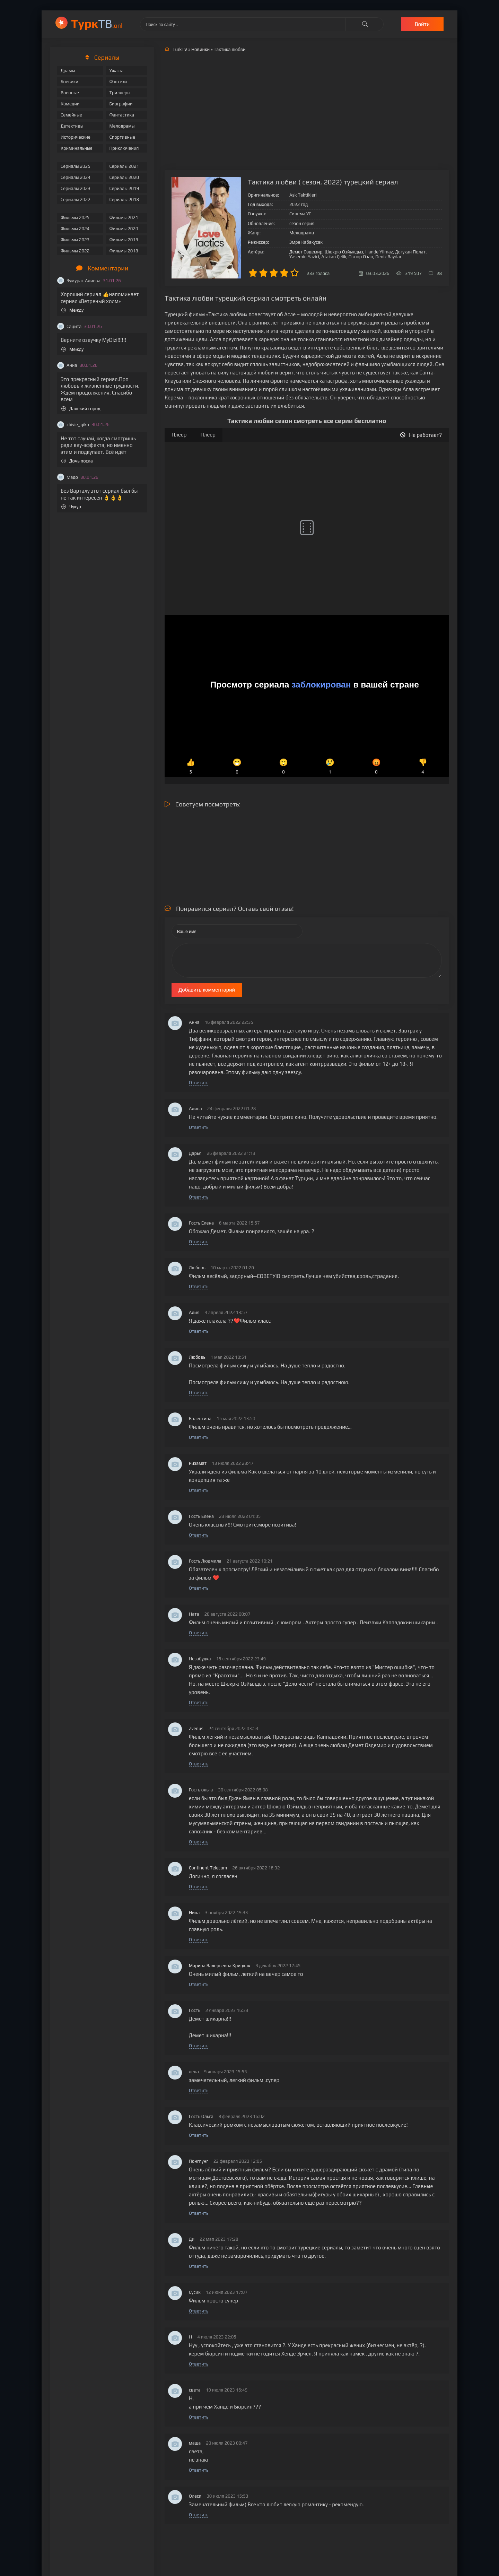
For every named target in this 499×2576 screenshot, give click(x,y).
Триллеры (119, 92)
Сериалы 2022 (75, 199)
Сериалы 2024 (75, 177)
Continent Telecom (208, 1867)
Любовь (197, 1357)
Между (72, 310)
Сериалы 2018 (124, 199)
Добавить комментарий (206, 990)
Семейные (71, 115)
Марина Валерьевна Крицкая (219, 1965)
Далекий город (80, 408)
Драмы (68, 70)
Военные (70, 92)
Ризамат (198, 1463)
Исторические (75, 137)
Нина (194, 1912)
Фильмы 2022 (75, 250)
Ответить (198, 1082)
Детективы (72, 126)
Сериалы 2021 (124, 166)
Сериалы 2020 (124, 177)
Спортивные (122, 137)
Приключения (124, 148)
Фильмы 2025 (75, 217)
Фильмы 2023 (75, 239)
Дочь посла (77, 461)
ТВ (97, 23)
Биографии (120, 103)
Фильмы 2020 (123, 228)
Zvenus (196, 1728)
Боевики (69, 81)
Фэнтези (118, 81)
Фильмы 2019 (123, 239)
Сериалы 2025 (75, 166)
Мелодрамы (121, 126)
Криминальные (77, 148)
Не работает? (421, 435)
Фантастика (121, 115)
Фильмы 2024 (75, 228)
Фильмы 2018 (123, 250)
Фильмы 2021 (123, 217)
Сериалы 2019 (124, 188)
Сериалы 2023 (75, 188)
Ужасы (116, 70)
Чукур (71, 506)
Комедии (70, 103)
